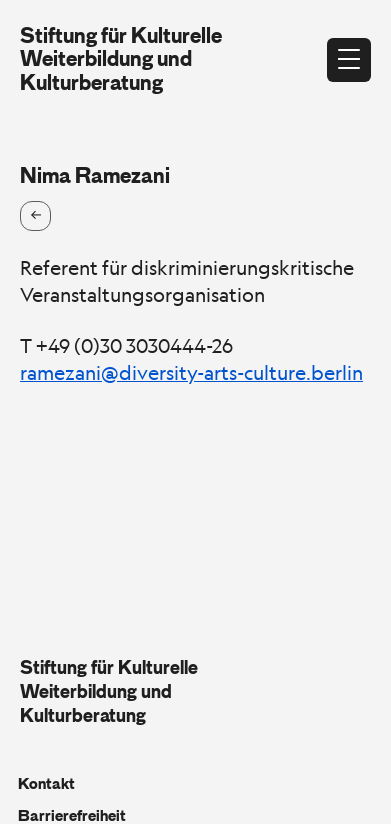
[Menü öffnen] (349, 60)
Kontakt (46, 784)
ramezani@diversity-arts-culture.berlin (191, 373)
